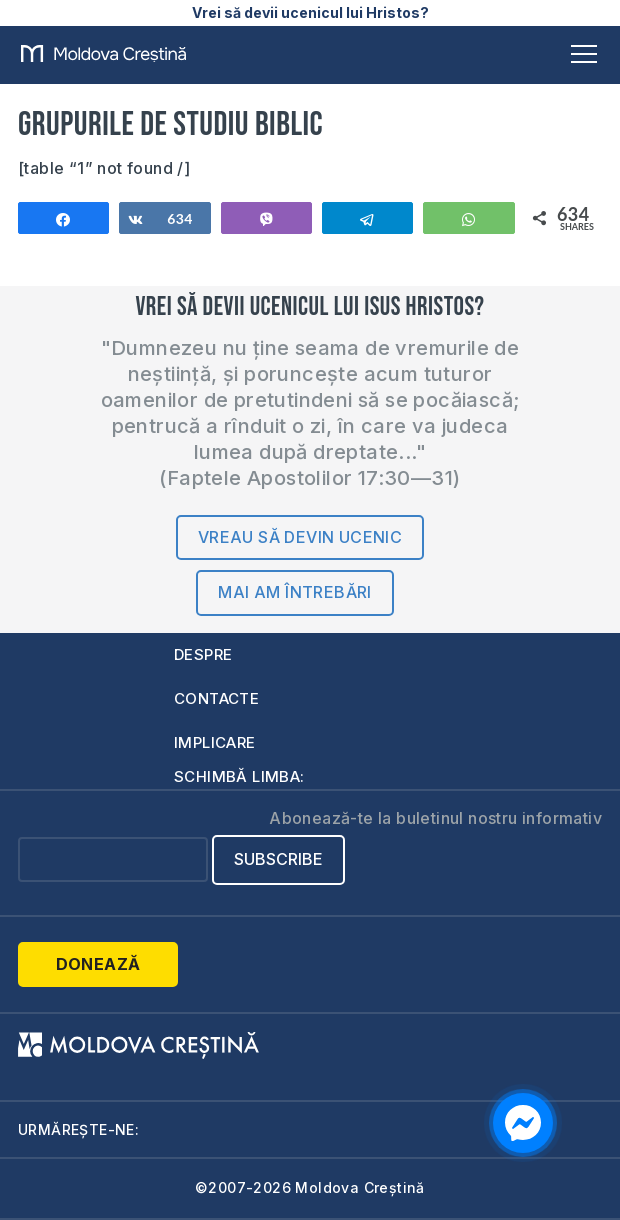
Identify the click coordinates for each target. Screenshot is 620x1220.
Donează (98, 964)
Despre (203, 654)
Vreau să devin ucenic (300, 537)
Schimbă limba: (239, 776)
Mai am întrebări (294, 592)
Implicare (215, 742)
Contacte (216, 698)
